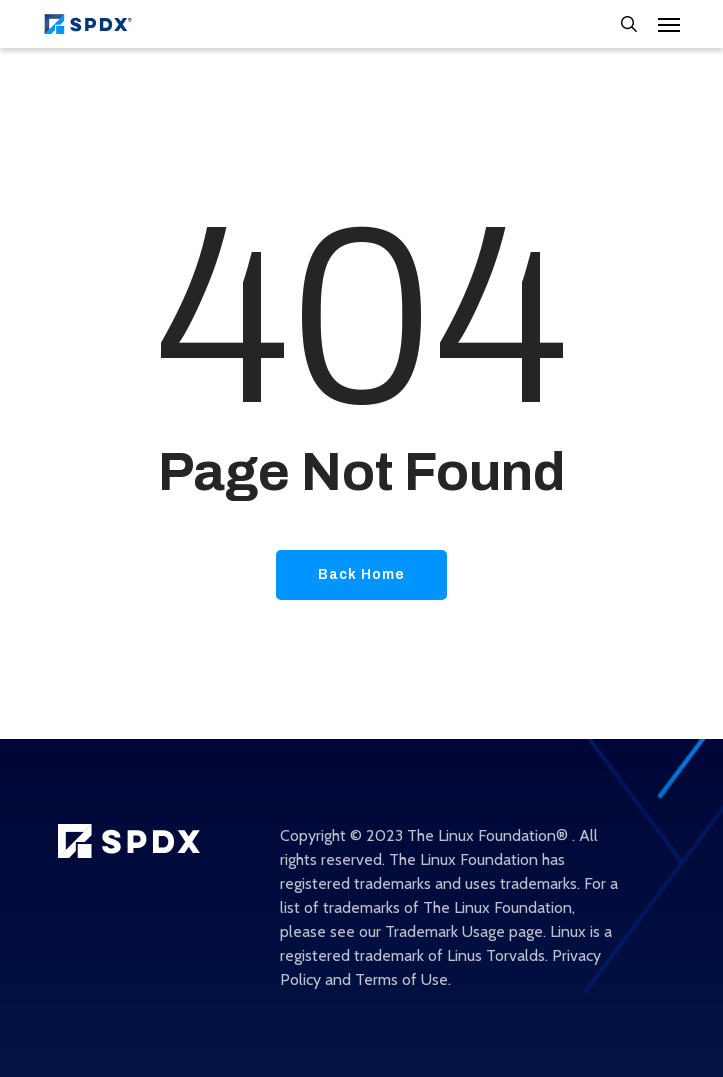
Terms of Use (401, 979)
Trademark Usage (445, 931)
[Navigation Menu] (669, 24)
